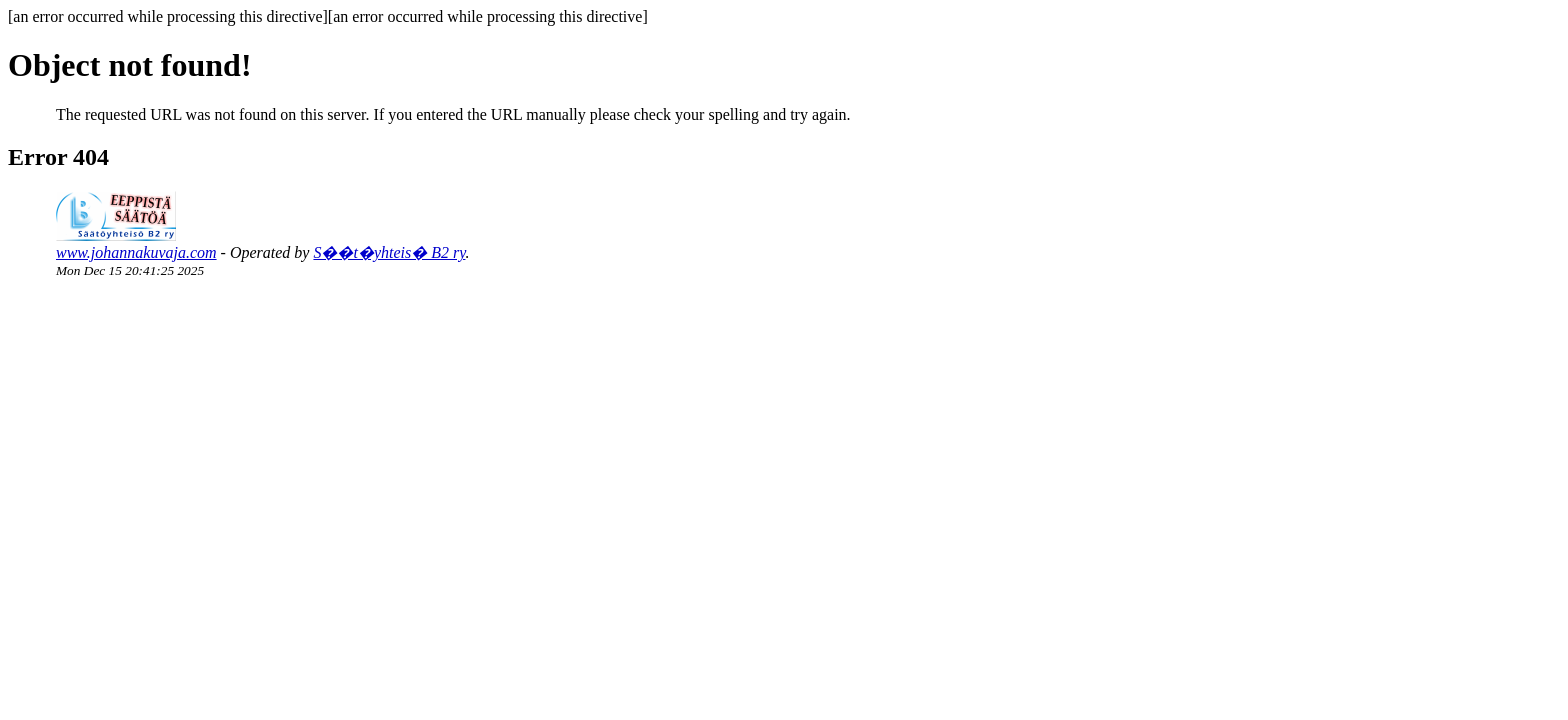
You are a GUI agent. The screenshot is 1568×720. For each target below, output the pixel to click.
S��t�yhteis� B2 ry (389, 252)
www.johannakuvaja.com (136, 252)
